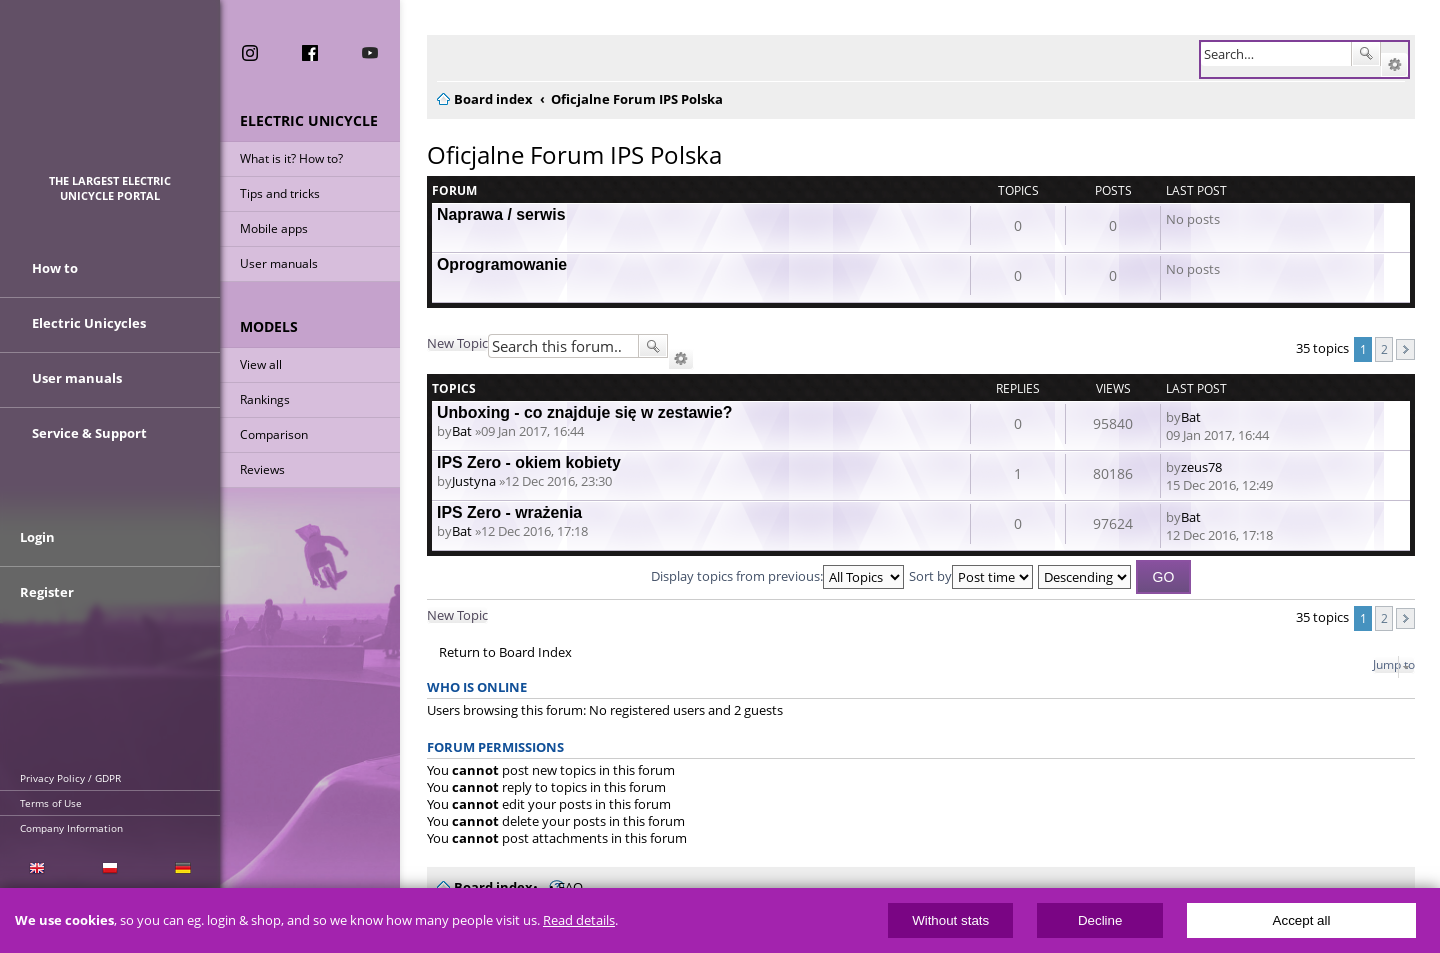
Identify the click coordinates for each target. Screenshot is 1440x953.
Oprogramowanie (502, 264)
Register (47, 592)
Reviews (262, 469)
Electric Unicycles (89, 323)
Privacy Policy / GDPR (70, 778)
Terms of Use (51, 803)
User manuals (279, 263)
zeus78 (1201, 467)
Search (1366, 54)
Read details (579, 920)
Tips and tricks (280, 193)
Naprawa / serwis (501, 214)
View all (261, 364)
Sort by (971, 576)
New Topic (457, 343)
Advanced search (1394, 65)
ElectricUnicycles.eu (110, 96)
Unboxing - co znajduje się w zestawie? (585, 412)
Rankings (265, 399)
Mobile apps (274, 228)
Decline (1100, 920)
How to (55, 268)
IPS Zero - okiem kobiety (529, 462)
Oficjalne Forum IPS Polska (574, 154)
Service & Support (89, 433)
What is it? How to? (291, 158)
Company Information (71, 828)
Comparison (274, 434)
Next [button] (1405, 349)
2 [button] (1384, 349)
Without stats (950, 920)
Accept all (1302, 920)
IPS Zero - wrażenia (509, 512)
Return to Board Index (505, 652)
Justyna (474, 481)
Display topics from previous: (777, 576)
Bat (462, 431)
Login (37, 537)
